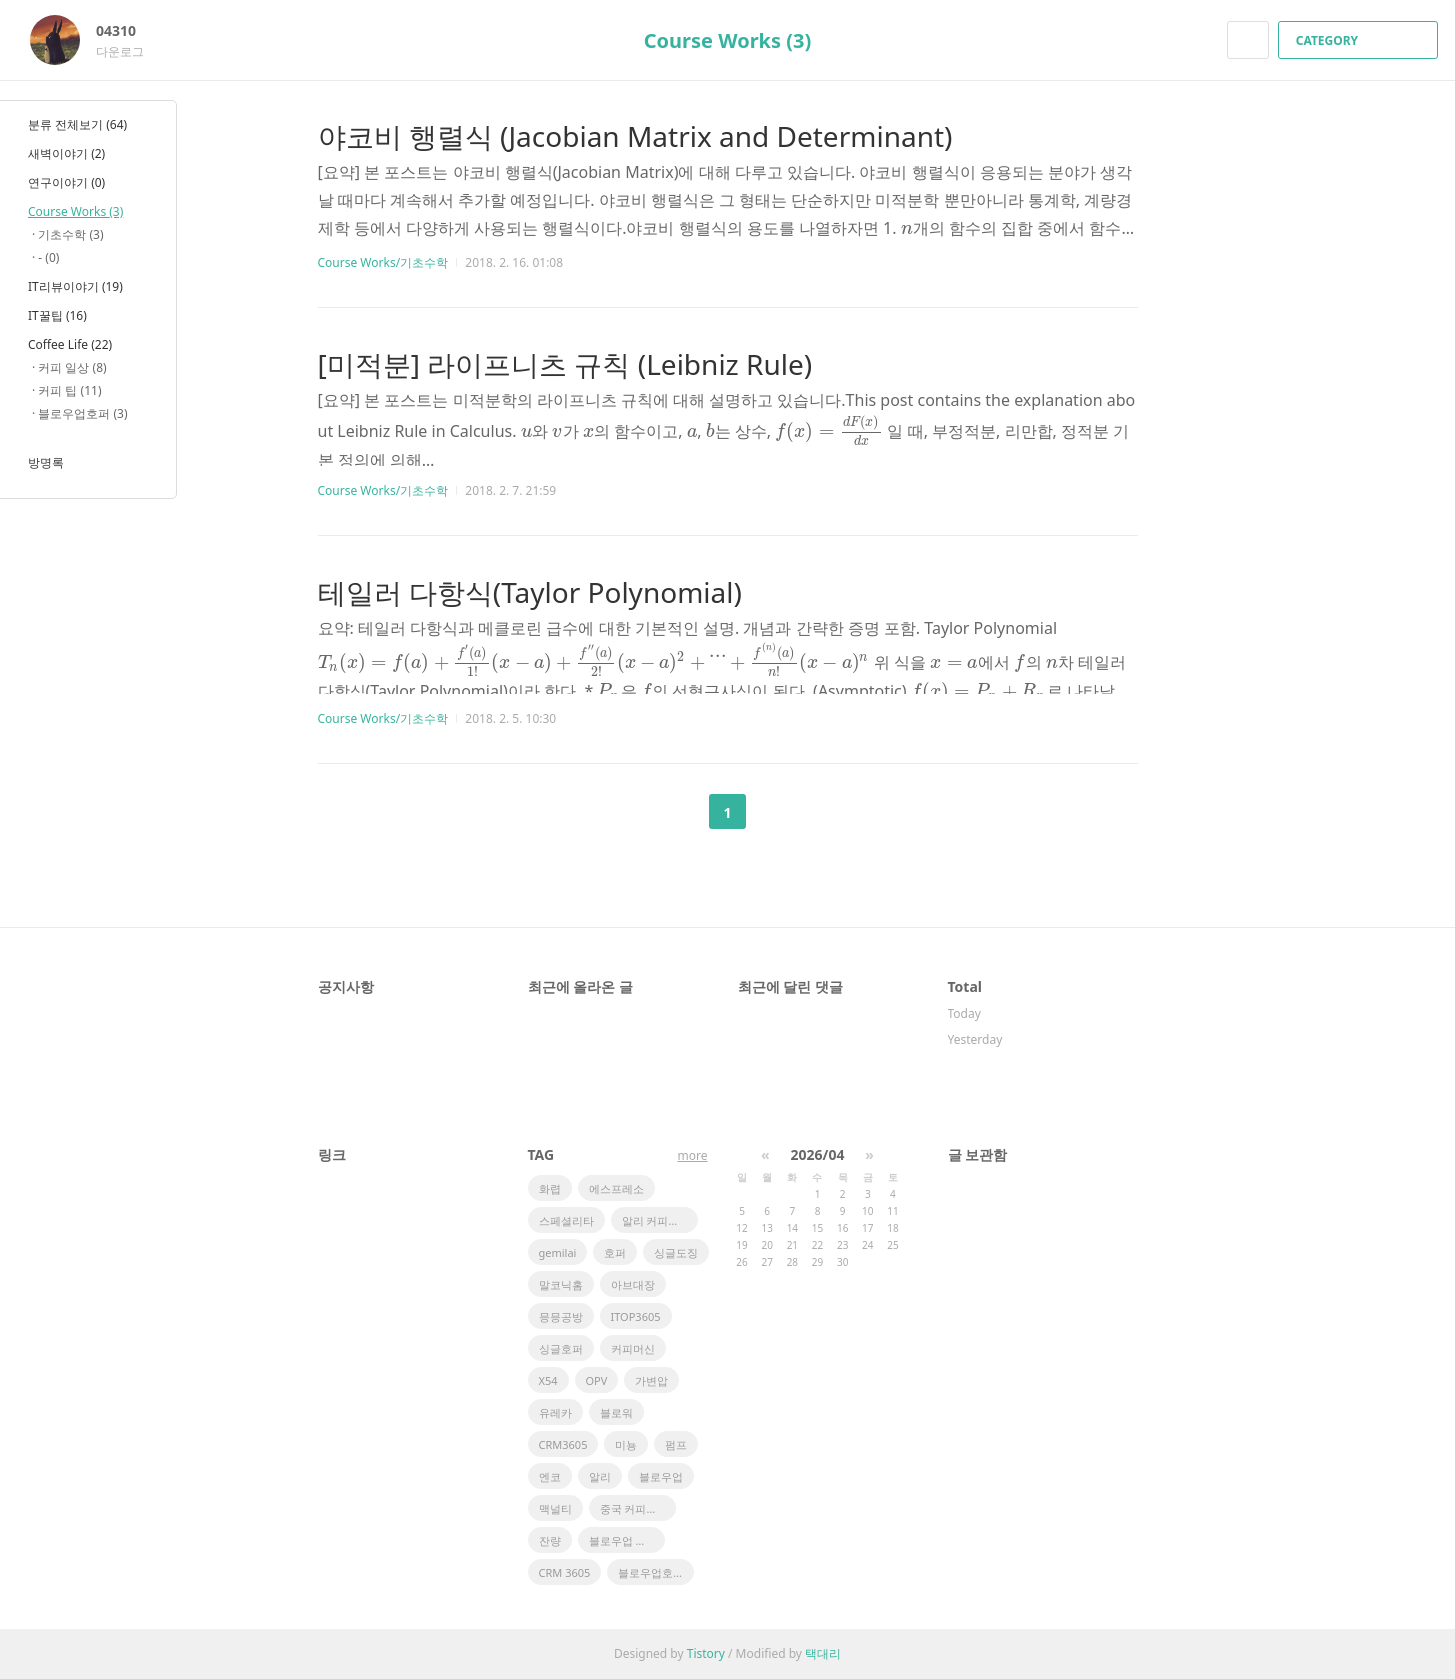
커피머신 (633, 1348)
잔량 (550, 1540)
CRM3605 (563, 1444)
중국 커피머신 (634, 1508)
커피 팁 (69, 390)
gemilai (558, 1252)
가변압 (651, 1380)
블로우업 (661, 1476)
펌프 (676, 1444)
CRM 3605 (565, 1572)
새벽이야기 (66, 153)
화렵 (550, 1188)
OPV (597, 1380)
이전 (677, 812)
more (693, 1155)
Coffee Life (70, 344)
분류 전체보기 (77, 124)
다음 (778, 812)
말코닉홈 (561, 1284)
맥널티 (555, 1508)
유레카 (555, 1412)
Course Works (75, 211)
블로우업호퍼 (651, 1572)
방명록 (46, 462)
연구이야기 (66, 182)
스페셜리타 (566, 1220)
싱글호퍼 (561, 1348)
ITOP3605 (636, 1316)
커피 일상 (72, 367)
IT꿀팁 (57, 315)
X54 (548, 1380)
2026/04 (818, 1154)
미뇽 (626, 1444)
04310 (126, 30)
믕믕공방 (561, 1316)
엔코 (550, 1476)
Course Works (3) (727, 40)
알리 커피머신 (656, 1220)
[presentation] (907, 228)
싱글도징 (676, 1252)
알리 (600, 1476)
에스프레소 (616, 1188)
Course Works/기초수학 (383, 262)
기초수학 (70, 234)
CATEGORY (1360, 40)
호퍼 (615, 1252)
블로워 (616, 1412)
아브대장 (633, 1284)
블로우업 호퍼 (623, 1540)
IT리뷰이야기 (75, 286)
